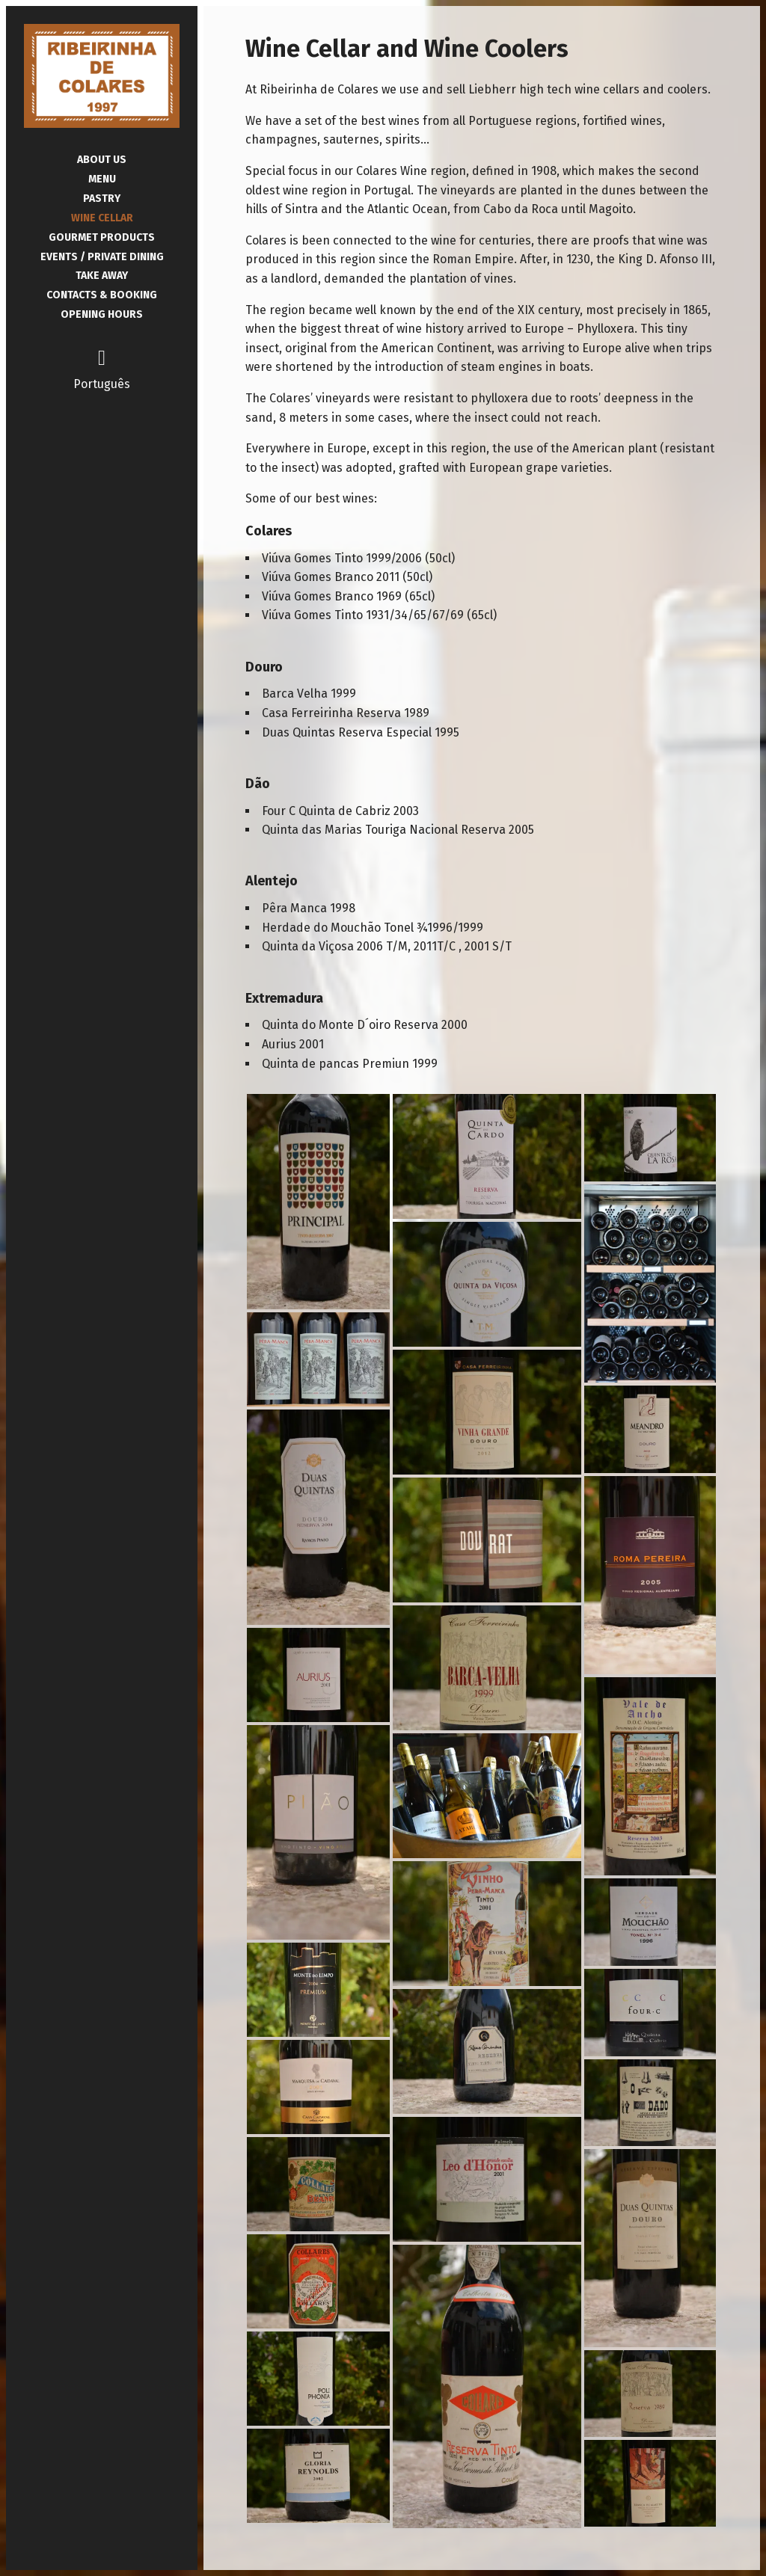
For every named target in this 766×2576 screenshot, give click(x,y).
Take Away (102, 275)
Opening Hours (102, 314)
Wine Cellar (102, 218)
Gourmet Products (102, 237)
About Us (101, 159)
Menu (102, 179)
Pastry (101, 198)
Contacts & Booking (101, 295)
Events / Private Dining (102, 256)
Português (101, 384)
